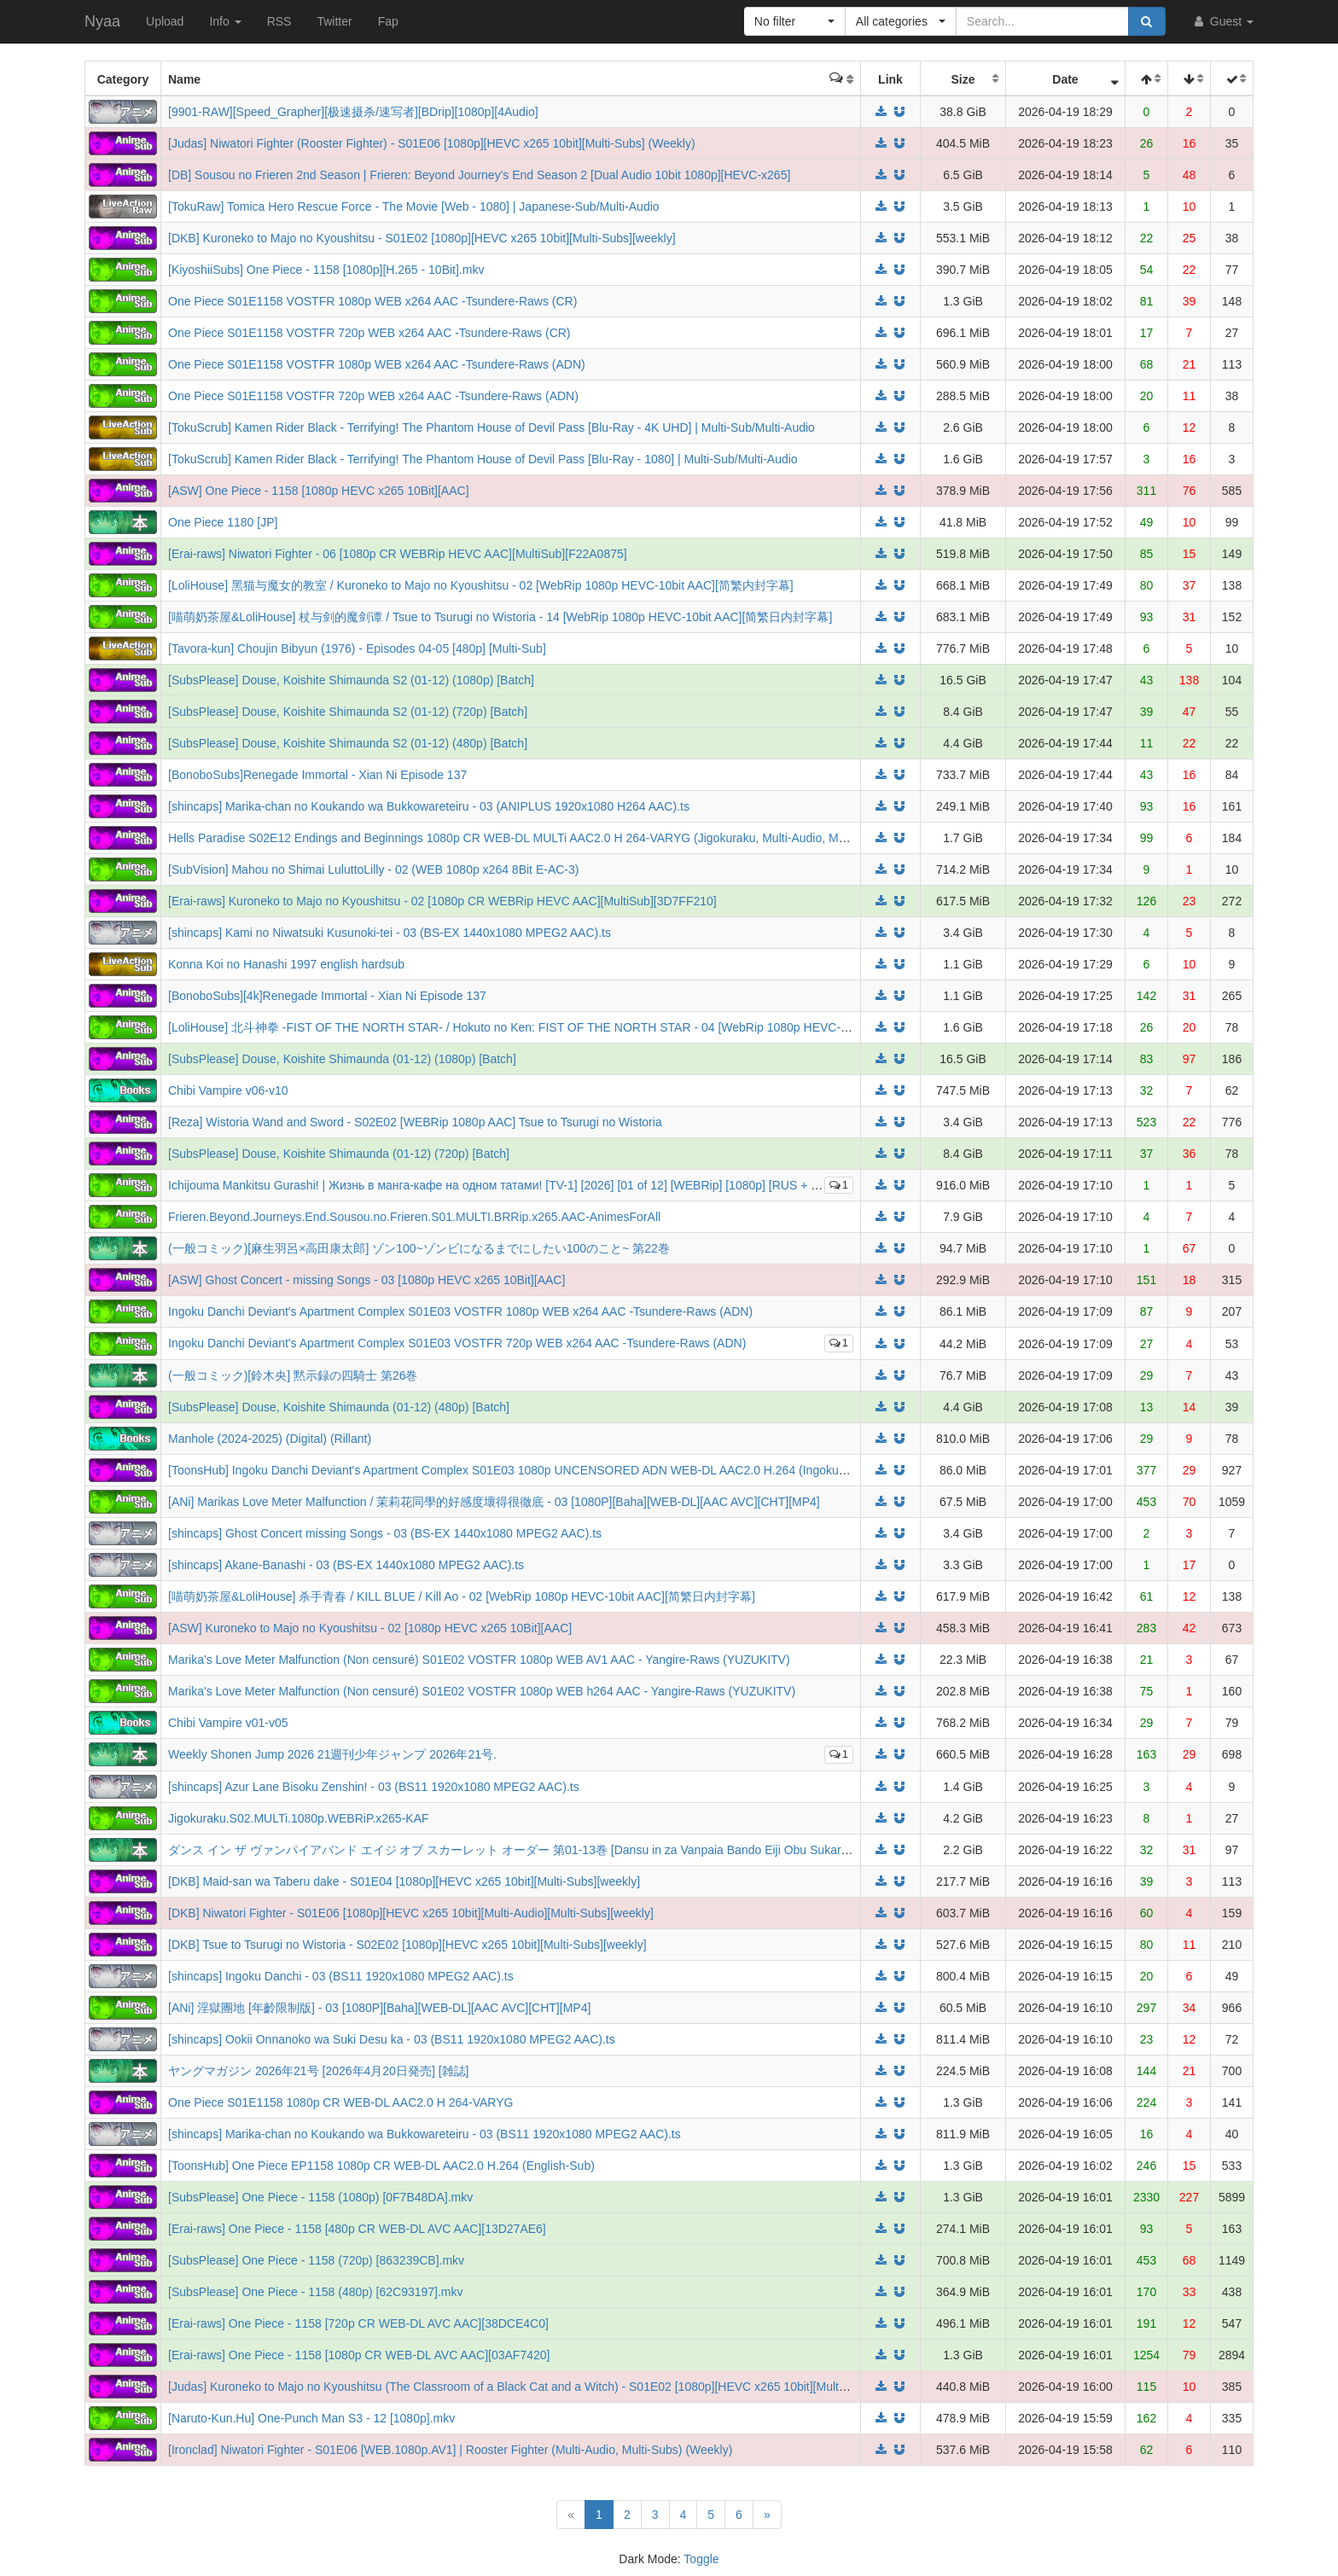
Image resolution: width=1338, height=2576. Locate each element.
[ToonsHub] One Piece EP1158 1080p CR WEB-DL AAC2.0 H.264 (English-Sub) (381, 2165)
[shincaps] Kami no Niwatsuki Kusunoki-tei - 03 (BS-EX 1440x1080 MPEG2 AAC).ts (389, 932)
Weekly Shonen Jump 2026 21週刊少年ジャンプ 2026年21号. (332, 1754)
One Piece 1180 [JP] (222, 522)
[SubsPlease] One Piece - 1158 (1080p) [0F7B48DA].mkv (320, 2197)
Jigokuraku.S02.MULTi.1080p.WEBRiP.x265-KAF (298, 1818)
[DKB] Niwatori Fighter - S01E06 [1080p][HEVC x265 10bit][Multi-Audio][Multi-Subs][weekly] (411, 1913)
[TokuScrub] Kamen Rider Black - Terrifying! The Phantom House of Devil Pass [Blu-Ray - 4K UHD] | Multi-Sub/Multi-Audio (491, 427)
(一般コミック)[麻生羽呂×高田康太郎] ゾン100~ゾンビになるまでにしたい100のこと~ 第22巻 (419, 1248)
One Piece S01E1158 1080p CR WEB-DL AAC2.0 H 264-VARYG (340, 2102)
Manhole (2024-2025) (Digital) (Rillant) (269, 1438)
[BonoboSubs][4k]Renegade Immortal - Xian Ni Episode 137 (327, 996)
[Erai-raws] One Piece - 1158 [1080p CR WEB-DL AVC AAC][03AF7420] (359, 2355)
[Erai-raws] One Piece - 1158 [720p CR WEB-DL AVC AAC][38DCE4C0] (358, 2323)
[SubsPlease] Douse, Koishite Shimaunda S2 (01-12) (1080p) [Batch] (351, 680)
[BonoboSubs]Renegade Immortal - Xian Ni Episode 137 (317, 775)
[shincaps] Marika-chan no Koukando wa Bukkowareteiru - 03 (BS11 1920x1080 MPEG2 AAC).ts (424, 2134)
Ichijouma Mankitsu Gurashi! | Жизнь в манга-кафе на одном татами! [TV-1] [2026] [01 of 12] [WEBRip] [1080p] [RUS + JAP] (502, 1185)
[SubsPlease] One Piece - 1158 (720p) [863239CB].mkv (316, 2260)
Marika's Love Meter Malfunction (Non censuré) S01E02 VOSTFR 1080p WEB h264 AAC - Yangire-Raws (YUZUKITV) (481, 1691)
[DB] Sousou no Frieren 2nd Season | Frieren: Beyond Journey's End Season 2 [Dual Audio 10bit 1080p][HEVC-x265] (479, 175)
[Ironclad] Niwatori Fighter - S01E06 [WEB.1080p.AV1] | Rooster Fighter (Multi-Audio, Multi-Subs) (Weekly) (450, 2450)
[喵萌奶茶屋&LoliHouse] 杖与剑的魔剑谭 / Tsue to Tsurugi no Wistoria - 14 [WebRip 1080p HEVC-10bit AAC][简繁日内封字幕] (500, 617)
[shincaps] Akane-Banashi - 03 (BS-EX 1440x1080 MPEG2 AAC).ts (346, 1565)
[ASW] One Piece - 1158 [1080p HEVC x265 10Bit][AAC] (318, 490)
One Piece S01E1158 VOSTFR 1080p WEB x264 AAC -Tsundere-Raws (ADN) (376, 364)
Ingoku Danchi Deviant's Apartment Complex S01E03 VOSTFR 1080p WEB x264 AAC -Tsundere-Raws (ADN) (460, 1311)
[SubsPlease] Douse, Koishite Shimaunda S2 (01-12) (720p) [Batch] (347, 711)
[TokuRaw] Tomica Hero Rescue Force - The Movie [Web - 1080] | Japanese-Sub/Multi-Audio (414, 206)
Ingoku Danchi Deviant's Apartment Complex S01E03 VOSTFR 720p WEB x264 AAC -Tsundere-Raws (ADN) (457, 1343)
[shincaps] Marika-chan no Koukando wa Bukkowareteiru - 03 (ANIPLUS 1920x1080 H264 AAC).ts (428, 806)
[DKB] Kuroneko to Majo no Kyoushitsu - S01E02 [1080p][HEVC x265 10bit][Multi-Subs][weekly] (422, 238)
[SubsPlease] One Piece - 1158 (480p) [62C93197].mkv (315, 2292)
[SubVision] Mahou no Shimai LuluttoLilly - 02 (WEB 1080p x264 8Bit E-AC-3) (373, 869)
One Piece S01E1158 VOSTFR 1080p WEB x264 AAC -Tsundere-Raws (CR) (372, 301)
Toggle (701, 2559)
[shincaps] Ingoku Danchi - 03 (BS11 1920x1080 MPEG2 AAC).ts (341, 1976)
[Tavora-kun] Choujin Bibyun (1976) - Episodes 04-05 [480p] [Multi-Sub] (357, 648)
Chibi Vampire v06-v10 (228, 1090)
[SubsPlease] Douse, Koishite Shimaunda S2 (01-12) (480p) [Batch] (347, 743)
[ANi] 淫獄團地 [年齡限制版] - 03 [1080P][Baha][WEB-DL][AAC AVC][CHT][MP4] (379, 2008)
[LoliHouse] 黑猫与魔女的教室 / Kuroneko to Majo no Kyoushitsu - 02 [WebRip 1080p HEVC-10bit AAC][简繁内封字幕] (481, 585)
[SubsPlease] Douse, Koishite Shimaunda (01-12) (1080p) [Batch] (342, 1059)
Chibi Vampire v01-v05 (228, 1723)
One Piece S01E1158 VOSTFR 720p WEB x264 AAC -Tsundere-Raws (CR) (369, 333)
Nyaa (102, 21)
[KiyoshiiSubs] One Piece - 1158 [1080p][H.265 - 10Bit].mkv (326, 269)
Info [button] (225, 21)
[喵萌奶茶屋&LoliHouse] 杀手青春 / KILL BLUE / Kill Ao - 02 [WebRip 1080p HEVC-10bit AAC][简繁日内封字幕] (461, 1596)
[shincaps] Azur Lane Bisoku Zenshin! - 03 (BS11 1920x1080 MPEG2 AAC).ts (373, 1787)
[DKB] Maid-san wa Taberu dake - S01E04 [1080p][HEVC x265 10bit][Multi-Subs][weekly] (404, 1881)
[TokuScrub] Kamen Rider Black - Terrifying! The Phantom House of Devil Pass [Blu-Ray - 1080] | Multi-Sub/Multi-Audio (483, 459)
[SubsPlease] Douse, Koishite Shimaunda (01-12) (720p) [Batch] (338, 1153)
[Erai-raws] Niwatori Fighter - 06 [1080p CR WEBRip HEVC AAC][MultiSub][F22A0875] (397, 554)
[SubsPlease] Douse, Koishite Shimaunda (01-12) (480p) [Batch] (338, 1407)
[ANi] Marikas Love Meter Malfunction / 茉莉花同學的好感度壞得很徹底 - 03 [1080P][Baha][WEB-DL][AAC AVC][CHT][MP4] (494, 1502)
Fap (388, 21)
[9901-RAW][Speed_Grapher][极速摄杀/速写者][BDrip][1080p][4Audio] (353, 112)
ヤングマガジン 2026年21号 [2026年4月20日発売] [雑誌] (318, 2071)
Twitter (334, 21)
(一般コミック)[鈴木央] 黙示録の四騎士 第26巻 (292, 1375)
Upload (164, 21)
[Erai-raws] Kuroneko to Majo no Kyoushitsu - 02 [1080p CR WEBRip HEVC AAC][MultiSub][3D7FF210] (442, 901)
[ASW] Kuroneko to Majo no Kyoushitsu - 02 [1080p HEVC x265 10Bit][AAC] (370, 1628)
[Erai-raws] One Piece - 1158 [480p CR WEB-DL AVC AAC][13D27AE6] (357, 2229)
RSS (279, 21)
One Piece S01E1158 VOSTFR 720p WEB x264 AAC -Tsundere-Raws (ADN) (373, 396)
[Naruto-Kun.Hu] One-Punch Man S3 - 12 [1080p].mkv (311, 2418)
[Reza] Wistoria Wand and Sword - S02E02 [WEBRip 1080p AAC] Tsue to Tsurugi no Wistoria (415, 1122)
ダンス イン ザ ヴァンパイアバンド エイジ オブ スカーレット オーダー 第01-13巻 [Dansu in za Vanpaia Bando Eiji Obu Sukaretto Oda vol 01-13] (555, 1850)
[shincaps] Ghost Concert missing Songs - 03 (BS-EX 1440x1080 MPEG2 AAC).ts (385, 1533)
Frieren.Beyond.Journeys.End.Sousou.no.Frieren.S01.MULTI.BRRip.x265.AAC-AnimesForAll (414, 1217)
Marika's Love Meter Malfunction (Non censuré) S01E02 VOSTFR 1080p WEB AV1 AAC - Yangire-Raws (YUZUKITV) (479, 1659)
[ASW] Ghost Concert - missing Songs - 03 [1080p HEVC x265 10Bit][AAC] (366, 1280)
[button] (795, 21)
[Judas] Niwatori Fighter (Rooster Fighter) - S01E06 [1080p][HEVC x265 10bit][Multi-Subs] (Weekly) (431, 143)
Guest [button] (1222, 21)
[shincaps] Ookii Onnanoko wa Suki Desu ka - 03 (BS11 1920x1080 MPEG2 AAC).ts (391, 2039)
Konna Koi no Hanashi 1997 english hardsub (286, 964)
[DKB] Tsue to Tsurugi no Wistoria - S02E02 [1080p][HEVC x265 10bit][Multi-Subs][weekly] (407, 1944)
